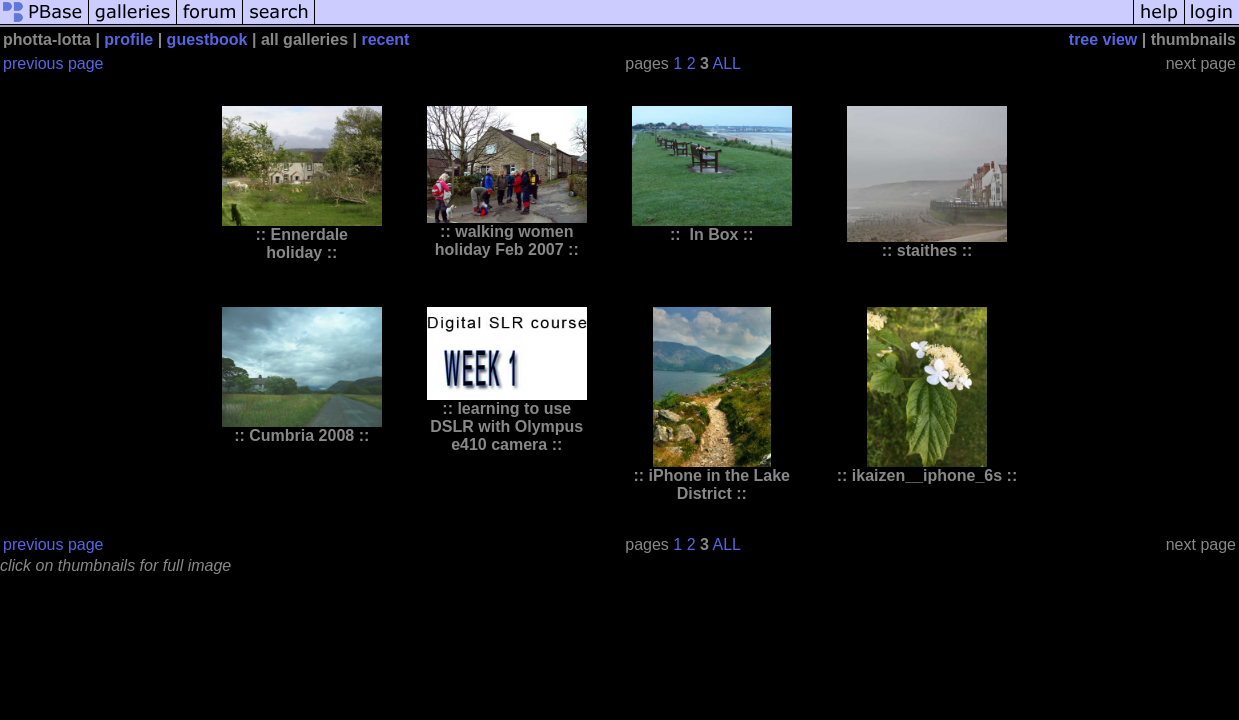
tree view (1103, 39)
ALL (726, 63)
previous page (53, 63)
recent (385, 39)
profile (128, 39)
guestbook (207, 39)
